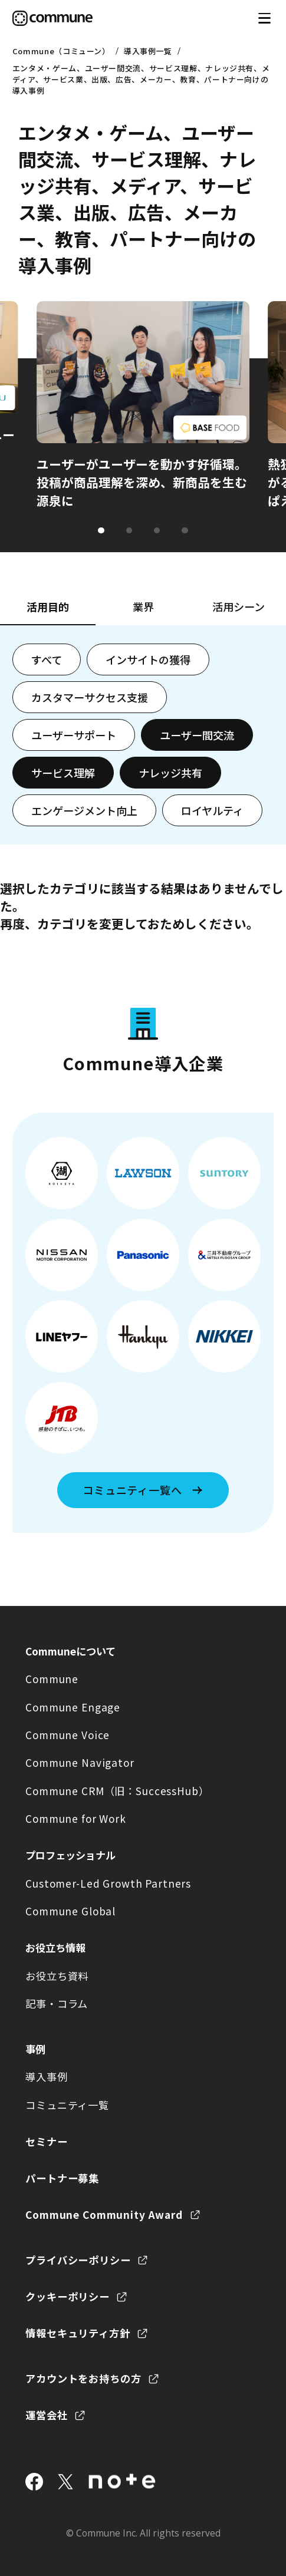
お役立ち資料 (56, 1975)
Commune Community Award (104, 2214)
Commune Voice (67, 1734)
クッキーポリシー (67, 2296)
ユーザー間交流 (197, 735)
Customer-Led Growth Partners (108, 1883)
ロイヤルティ (212, 810)
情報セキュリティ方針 (77, 2333)
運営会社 (46, 2414)
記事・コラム (56, 2003)
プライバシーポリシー (78, 2259)
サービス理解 (63, 772)
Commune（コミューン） (61, 51)
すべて (46, 659)
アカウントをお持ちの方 (83, 2378)
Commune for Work (75, 1818)
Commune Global (70, 1911)
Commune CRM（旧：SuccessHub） (117, 1790)
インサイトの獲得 (148, 659)
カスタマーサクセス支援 (89, 697)
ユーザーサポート (73, 735)
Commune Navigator (79, 1762)
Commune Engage (72, 1707)
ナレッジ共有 (170, 772)
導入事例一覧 (148, 51)
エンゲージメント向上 (84, 810)
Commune (51, 1678)
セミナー (46, 2141)
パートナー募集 (62, 2178)
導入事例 (46, 2076)
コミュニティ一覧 (67, 2104)
